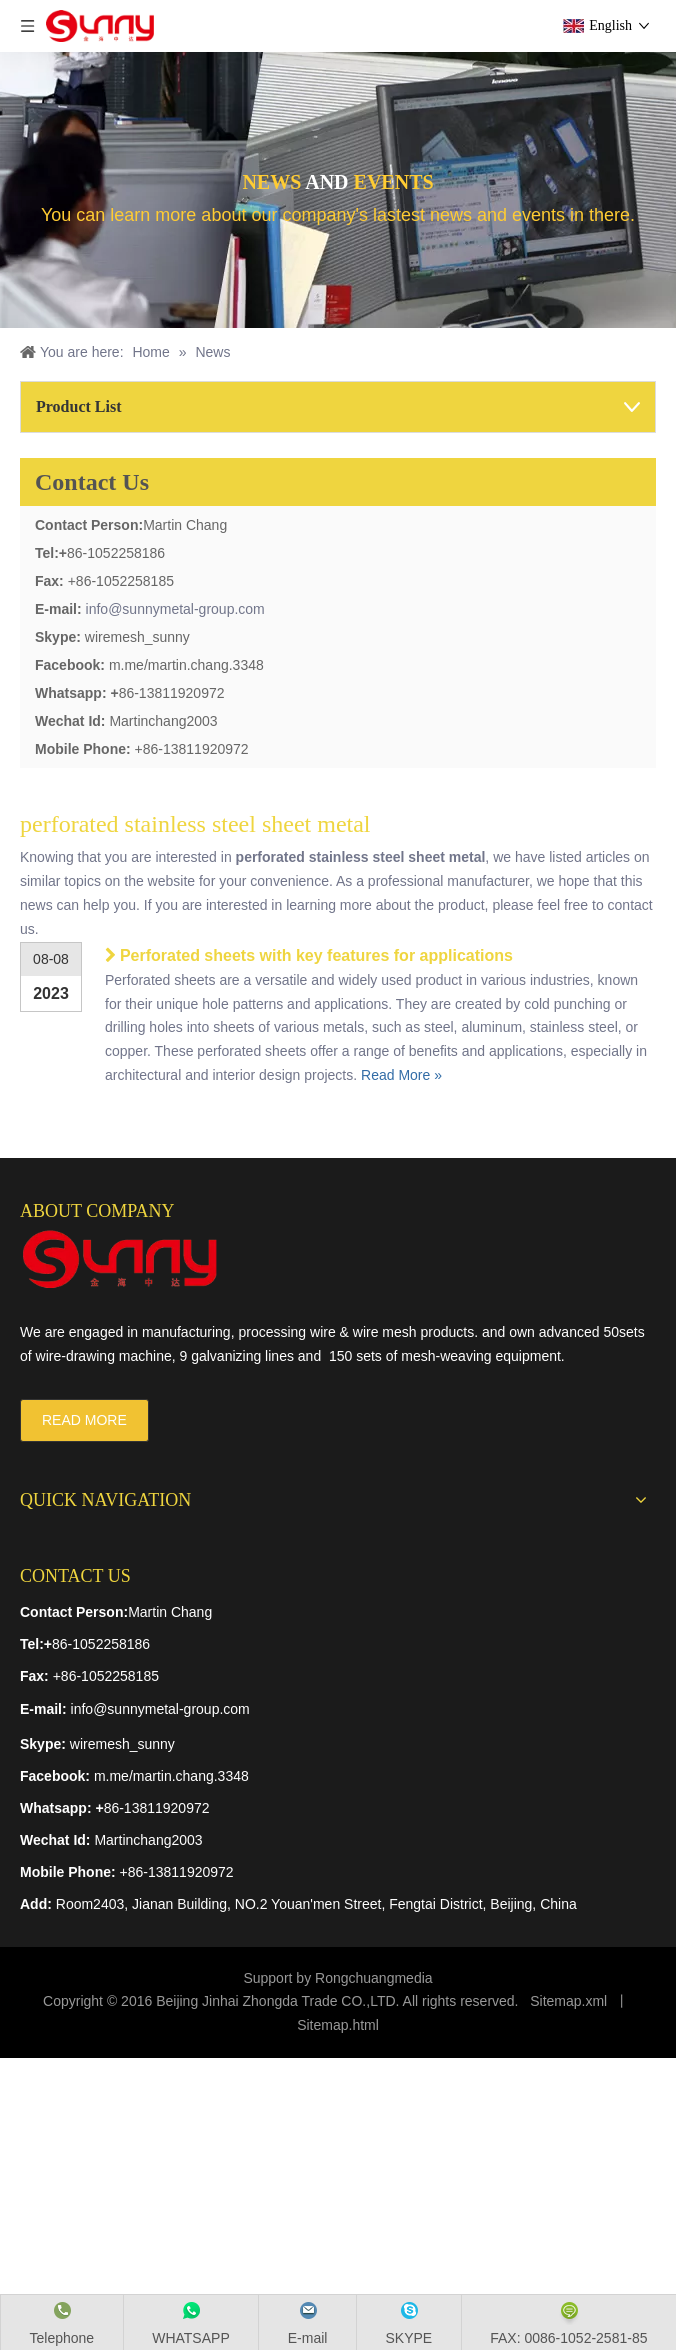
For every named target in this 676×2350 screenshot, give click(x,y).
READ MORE (84, 1420)
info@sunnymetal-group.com (175, 609)
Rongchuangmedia (374, 1978)
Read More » (401, 1075)
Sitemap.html (338, 2025)
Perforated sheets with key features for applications (316, 955)
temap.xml (575, 2001)
